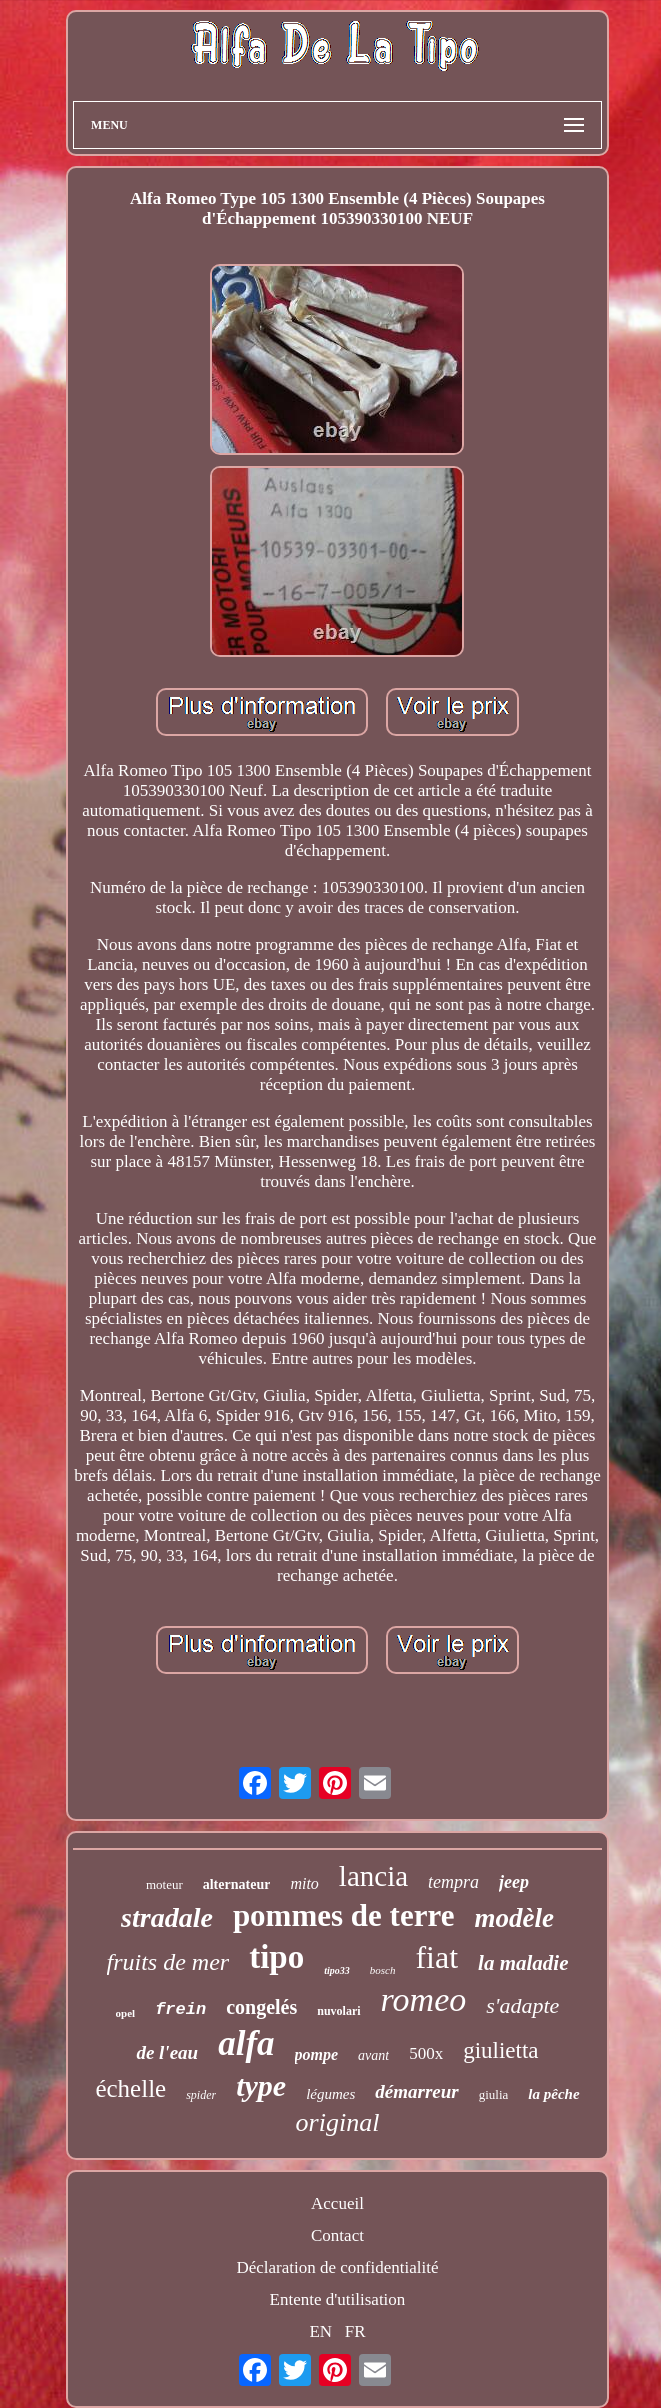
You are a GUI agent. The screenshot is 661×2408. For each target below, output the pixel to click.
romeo (424, 1999)
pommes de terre (344, 1915)
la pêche (553, 2094)
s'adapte (522, 2005)
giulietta (500, 2050)
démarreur (416, 2091)
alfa (246, 2043)
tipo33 (337, 1970)
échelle (130, 2088)
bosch (383, 1970)
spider (201, 2095)
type (261, 2085)
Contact (337, 2235)
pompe (317, 2054)
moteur (164, 1884)
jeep (514, 1882)
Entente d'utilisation (338, 2299)
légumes (330, 2094)
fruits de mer (168, 1962)
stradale (167, 1917)
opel (126, 2013)
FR (355, 2331)
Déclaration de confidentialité (337, 2267)
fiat (436, 1957)
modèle (513, 1918)
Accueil (337, 2203)
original (338, 2122)
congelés (261, 2007)
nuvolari (338, 2011)
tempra (453, 1882)
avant (373, 2055)
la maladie (523, 1963)
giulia (494, 2094)
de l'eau (167, 2052)
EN (320, 2331)
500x (426, 2053)
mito (304, 1883)
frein (180, 2009)
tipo (276, 1957)
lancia (373, 1876)
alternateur (237, 1884)
